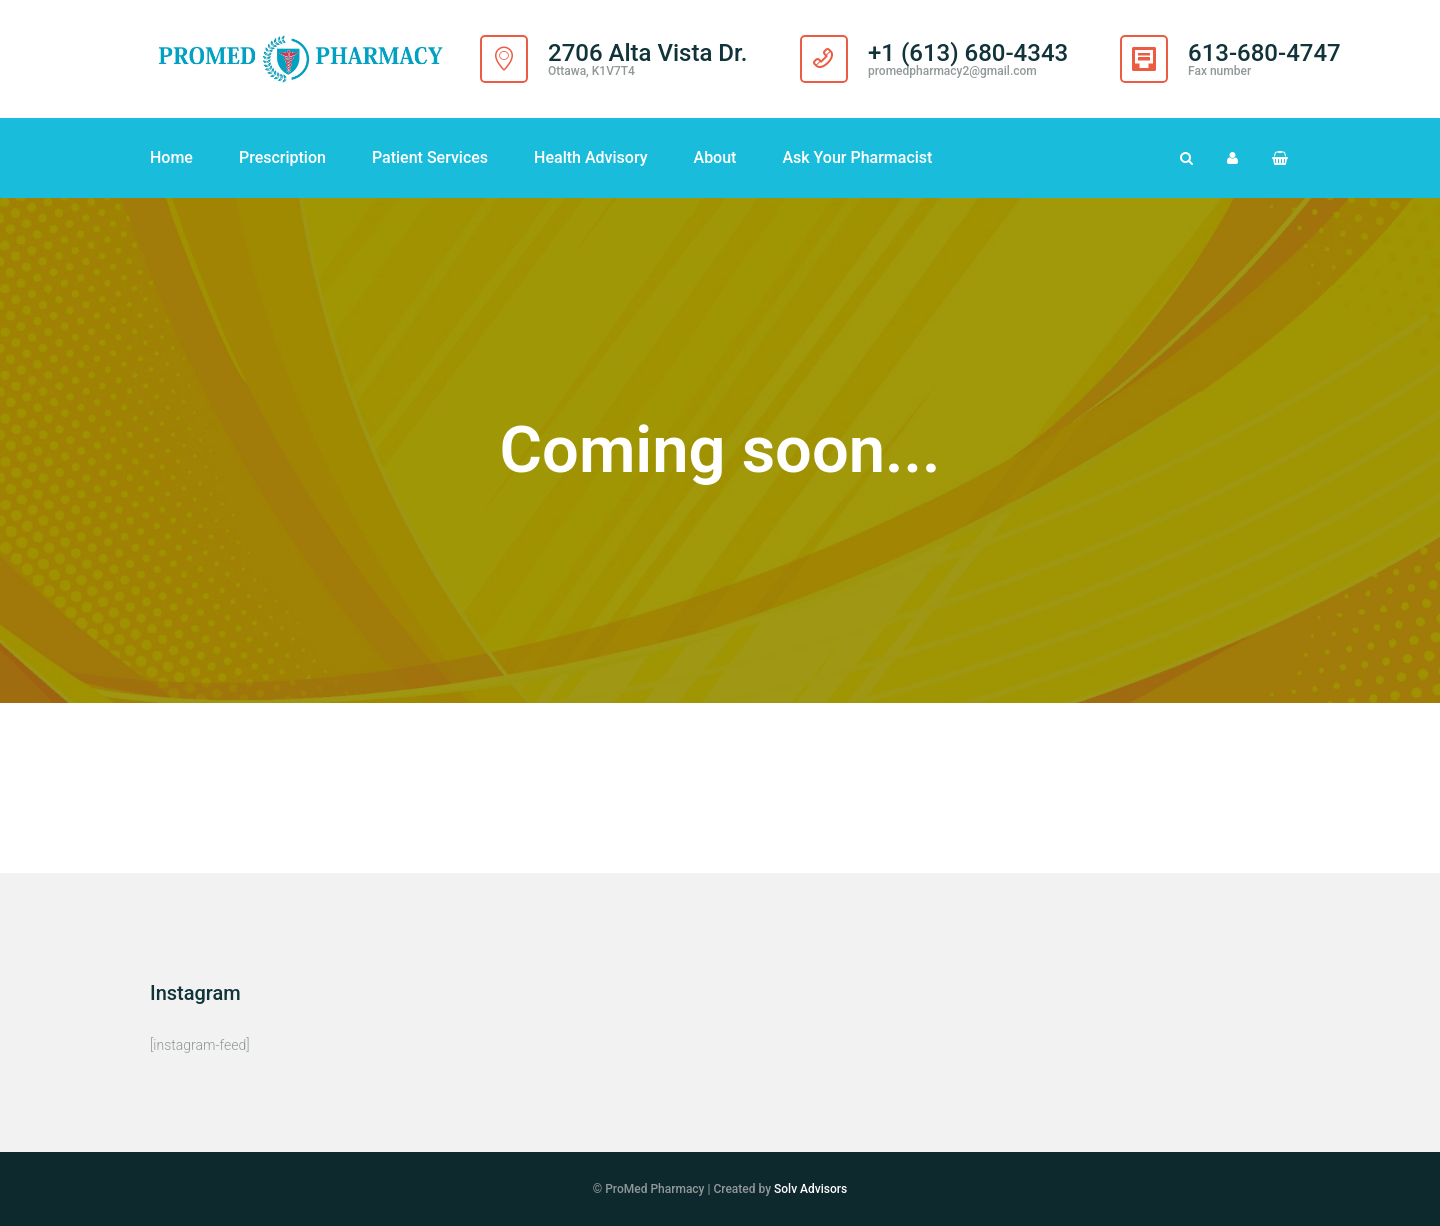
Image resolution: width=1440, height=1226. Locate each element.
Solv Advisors (810, 1189)
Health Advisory (590, 157)
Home (171, 157)
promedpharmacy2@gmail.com (952, 71)
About (715, 157)
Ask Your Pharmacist (857, 157)
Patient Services (430, 157)
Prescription (282, 157)
